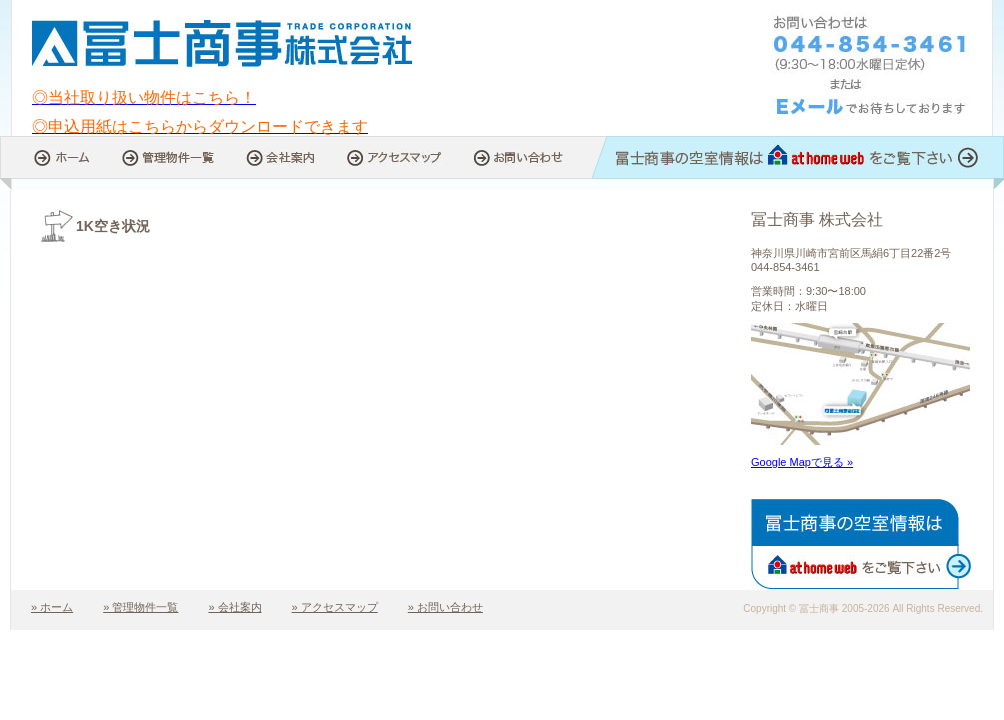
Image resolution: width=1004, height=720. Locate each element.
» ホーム (52, 607)
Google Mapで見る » (802, 462)
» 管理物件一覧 (140, 607)
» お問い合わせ (445, 607)
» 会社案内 (234, 607)
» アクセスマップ (335, 607)
